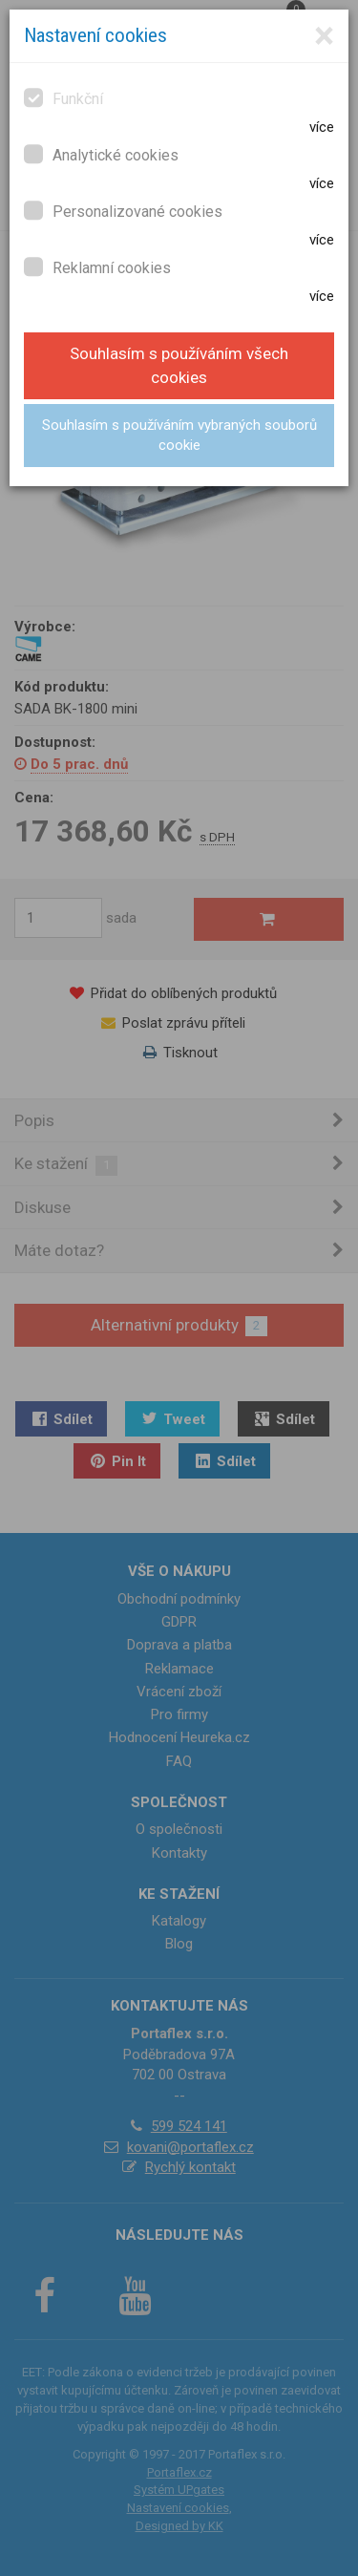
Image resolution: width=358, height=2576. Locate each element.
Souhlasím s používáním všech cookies (179, 365)
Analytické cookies (101, 154)
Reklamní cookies (97, 267)
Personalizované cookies (123, 211)
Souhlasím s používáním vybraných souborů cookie (179, 435)
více (321, 127)
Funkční (63, 98)
